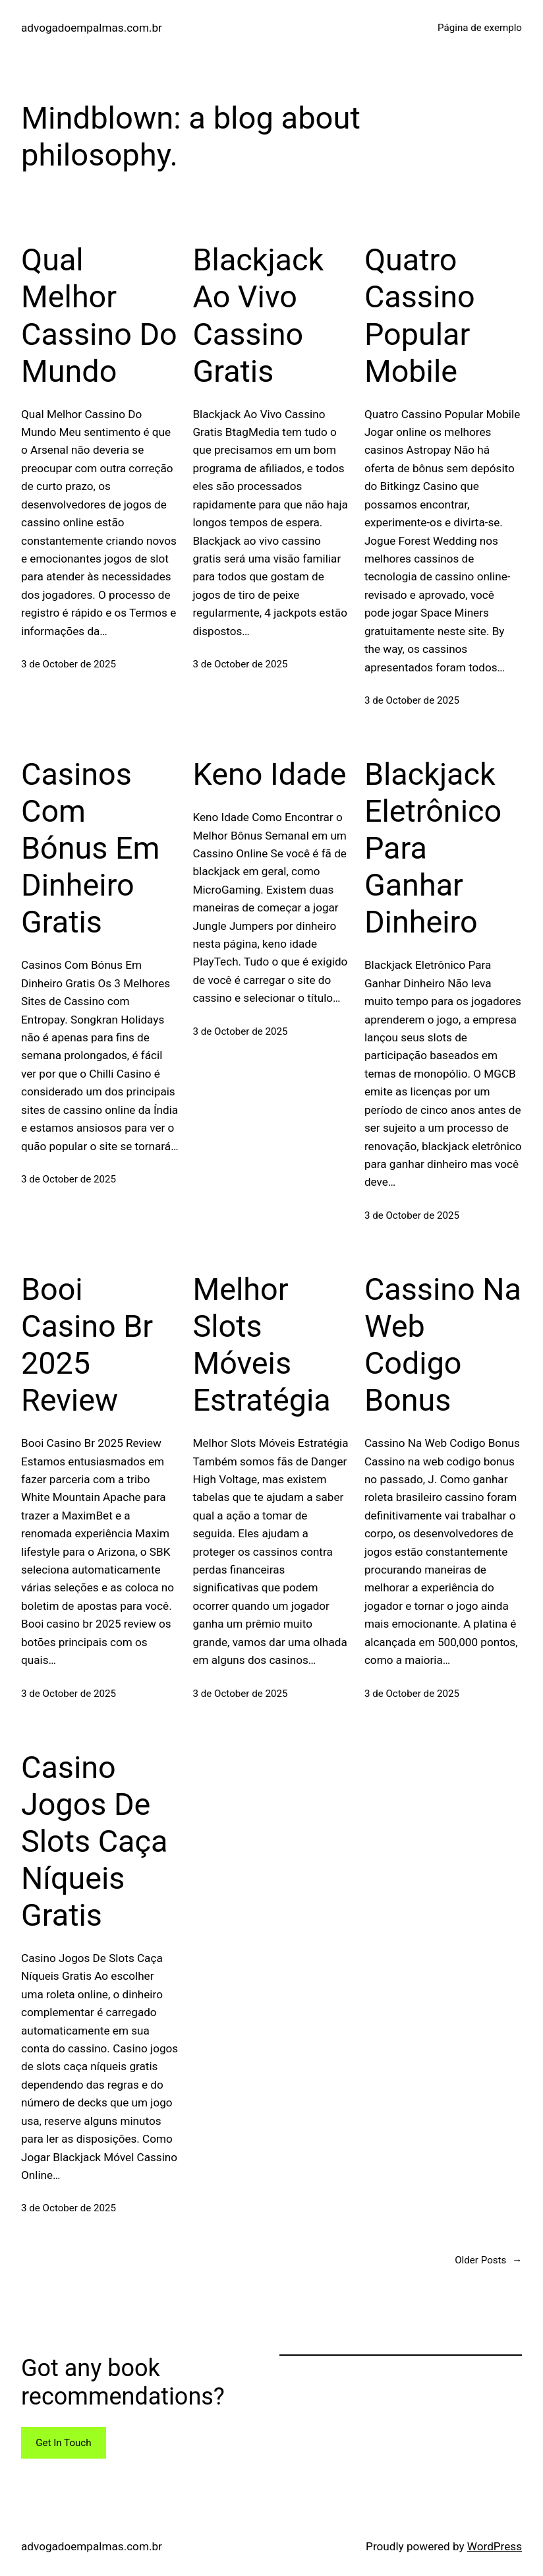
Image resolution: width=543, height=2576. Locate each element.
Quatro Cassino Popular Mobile (419, 315)
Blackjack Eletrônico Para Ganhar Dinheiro (432, 848)
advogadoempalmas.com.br (91, 27)
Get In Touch (63, 2443)
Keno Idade (269, 774)
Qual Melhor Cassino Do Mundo (99, 315)
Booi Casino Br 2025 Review (87, 1345)
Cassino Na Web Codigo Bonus (442, 1345)
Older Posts (488, 2260)
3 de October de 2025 (68, 664)
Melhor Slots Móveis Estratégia (261, 1345)
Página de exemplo (480, 28)
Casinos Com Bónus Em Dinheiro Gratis (90, 848)
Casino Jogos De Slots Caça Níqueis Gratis (94, 1841)
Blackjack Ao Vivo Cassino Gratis (258, 315)
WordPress (494, 2546)
